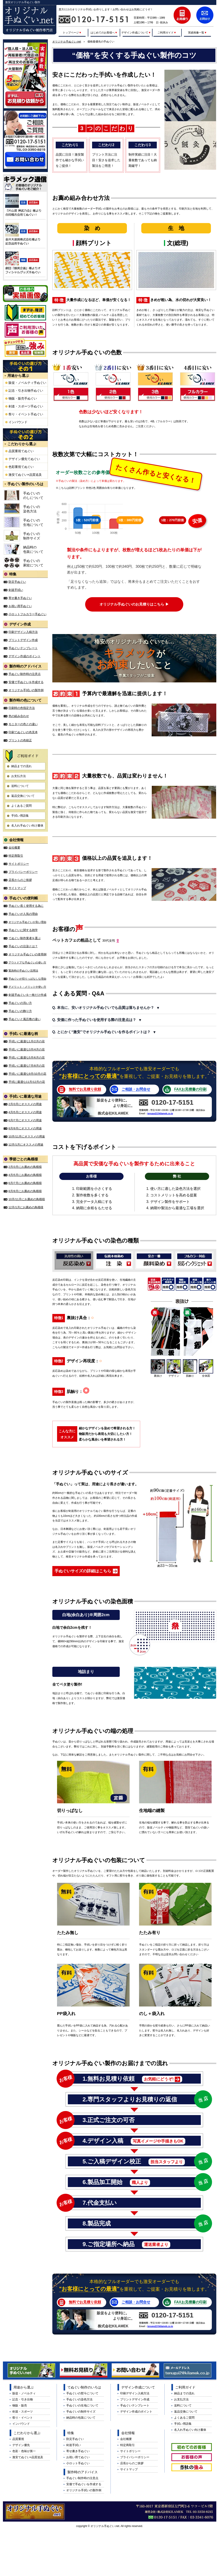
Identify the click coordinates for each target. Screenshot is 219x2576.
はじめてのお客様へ (104, 32)
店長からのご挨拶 (20, 880)
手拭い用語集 (20, 815)
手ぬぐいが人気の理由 (23, 914)
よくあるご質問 (21, 805)
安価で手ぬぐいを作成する (26, 682)
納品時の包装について (33, 549)
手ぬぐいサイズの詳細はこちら (83, 1616)
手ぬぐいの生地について (33, 522)
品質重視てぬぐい (21, 451)
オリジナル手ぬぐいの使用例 (27, 954)
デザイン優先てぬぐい (24, 459)
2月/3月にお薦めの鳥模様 (25, 1166)
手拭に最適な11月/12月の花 (27, 1082)
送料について (20, 786)
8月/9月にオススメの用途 (25, 1128)
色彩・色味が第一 (24, 2496)
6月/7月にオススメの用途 (25, 1120)
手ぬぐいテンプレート (23, 648)
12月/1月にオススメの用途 (26, 1144)
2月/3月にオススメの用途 (25, 1104)
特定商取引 (16, 855)
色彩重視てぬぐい (21, 467)
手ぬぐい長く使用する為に (26, 905)
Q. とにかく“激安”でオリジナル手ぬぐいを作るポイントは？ (104, 1077)
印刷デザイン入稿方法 (23, 632)
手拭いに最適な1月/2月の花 (27, 1041)
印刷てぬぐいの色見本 (23, 732)
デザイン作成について (136, 32)
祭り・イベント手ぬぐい (26, 414)
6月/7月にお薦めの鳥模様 (25, 1183)
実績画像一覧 (197, 32)
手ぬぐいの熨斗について (82, 2438)
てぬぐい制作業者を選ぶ (25, 938)
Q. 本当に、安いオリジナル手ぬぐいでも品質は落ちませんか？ (106, 1053)
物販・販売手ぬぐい (23, 398)
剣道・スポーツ (22, 2456)
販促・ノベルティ (24, 2438)
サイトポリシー (19, 863)
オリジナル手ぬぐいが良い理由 (27, 922)
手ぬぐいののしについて (33, 495)
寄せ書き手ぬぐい (20, 598)
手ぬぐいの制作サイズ (31, 536)
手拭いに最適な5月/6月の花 (27, 1057)
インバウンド (18, 422)
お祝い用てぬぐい (78, 2502)
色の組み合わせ (19, 716)
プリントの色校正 (20, 740)
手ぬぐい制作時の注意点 (25, 674)
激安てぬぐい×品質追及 (25, 474)
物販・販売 (19, 2450)
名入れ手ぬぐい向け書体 (27, 825)
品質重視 (18, 2484)
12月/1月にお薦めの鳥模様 (26, 1207)
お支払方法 (18, 776)
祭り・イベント (22, 2462)
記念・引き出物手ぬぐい (26, 390)
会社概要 (14, 847)
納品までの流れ (21, 766)
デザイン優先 (21, 2490)
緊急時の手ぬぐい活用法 (23, 970)
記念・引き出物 (22, 2444)
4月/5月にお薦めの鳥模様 (25, 1175)
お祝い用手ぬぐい (20, 606)
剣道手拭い (16, 590)
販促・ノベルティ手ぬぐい (27, 382)
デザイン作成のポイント (25, 656)
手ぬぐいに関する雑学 (23, 930)
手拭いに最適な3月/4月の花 (27, 1049)
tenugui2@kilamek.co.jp (160, 1158)
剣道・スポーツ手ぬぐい (26, 406)
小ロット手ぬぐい (78, 2508)
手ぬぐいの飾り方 (20, 1011)
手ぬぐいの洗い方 (20, 1003)
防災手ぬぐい (17, 581)
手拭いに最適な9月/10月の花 (27, 1073)
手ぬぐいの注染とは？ (23, 946)
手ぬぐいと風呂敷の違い (25, 1019)
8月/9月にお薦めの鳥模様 (25, 1191)
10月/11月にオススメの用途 (27, 1136)
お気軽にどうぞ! (162, 2124)
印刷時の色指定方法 (22, 708)
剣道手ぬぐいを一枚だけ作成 (27, 994)
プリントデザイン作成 (23, 640)
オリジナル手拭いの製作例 (26, 690)
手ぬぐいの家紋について (33, 563)
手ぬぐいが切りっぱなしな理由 (27, 978)
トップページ (72, 32)
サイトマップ (17, 888)
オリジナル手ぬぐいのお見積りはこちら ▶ (134, 649)
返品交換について (23, 796)
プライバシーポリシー (23, 872)
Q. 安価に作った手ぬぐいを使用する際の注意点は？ (97, 1065)
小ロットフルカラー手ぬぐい (27, 614)
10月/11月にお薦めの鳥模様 (27, 1199)
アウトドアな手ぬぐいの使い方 (27, 962)
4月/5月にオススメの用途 (25, 1112)
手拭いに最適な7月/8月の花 (27, 1065)
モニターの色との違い (23, 724)
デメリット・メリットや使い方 (27, 986)
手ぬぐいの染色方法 (31, 509)
